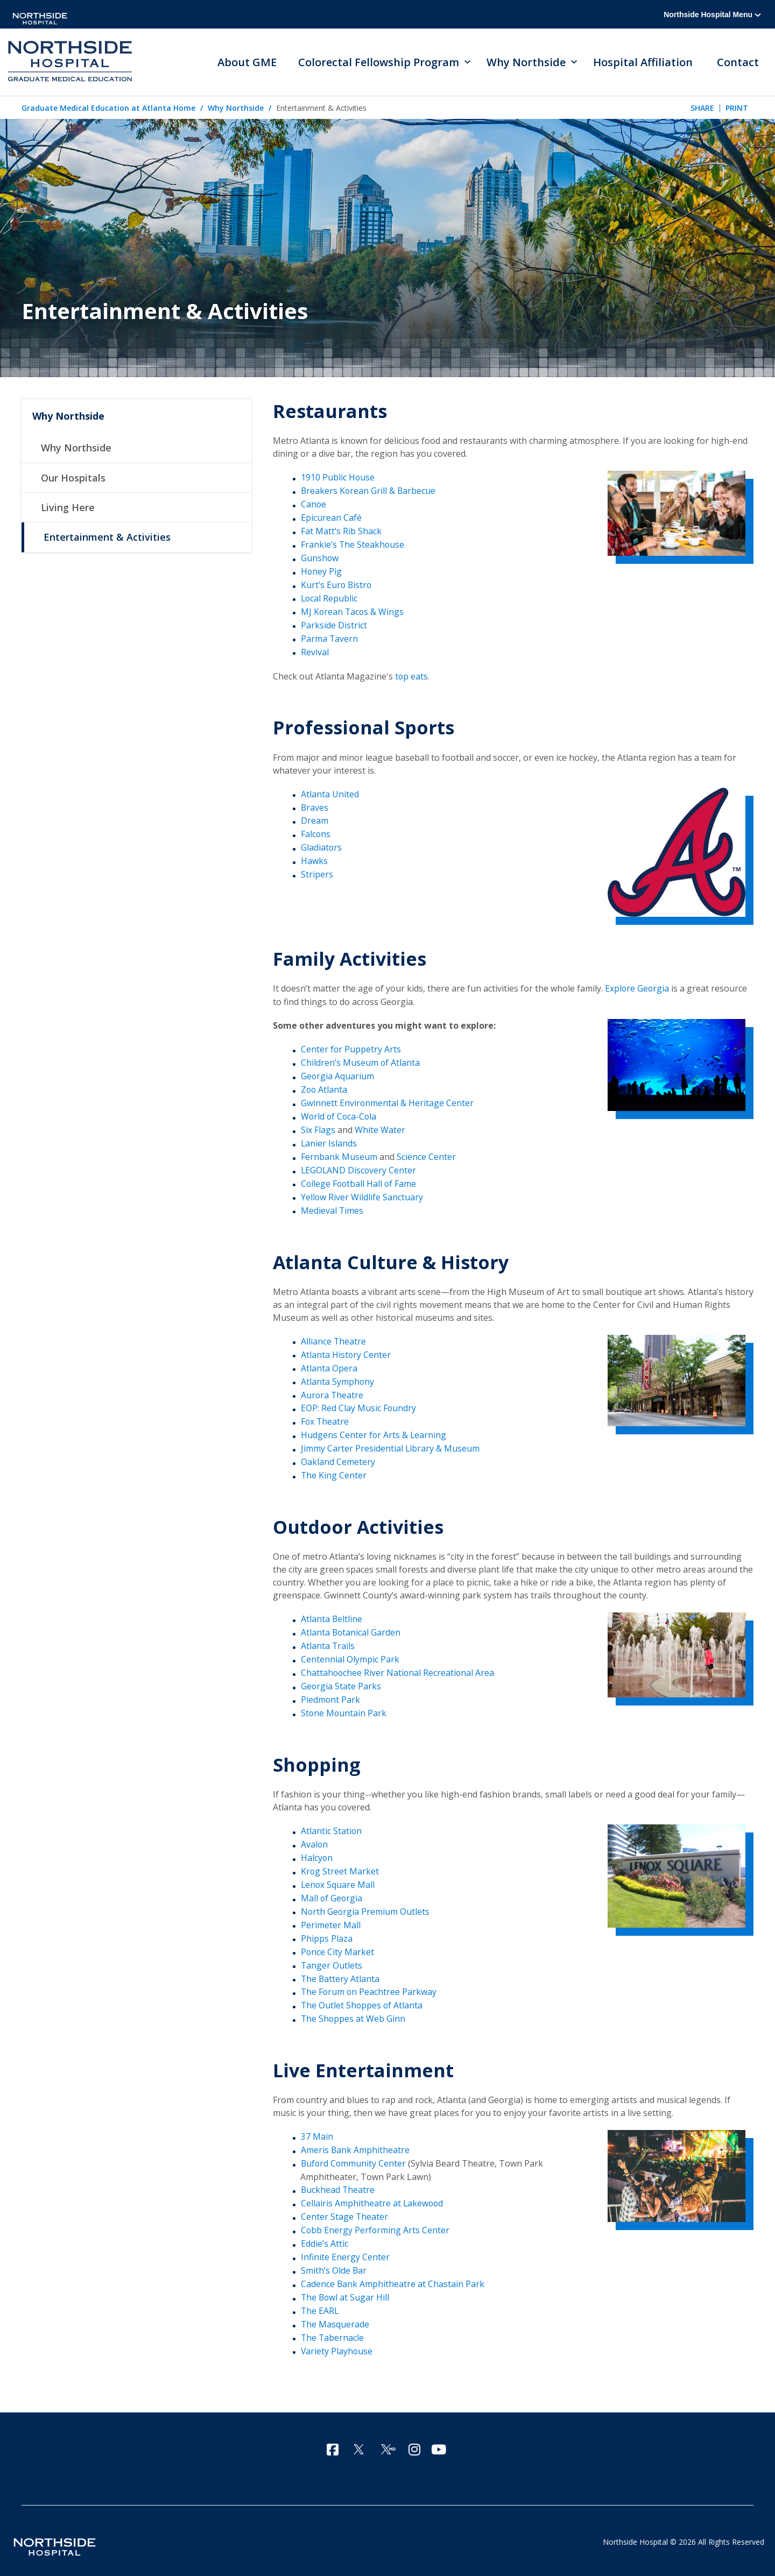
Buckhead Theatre (338, 2182)
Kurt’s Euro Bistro (337, 584)
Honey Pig (321, 571)
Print (736, 108)
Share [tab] (702, 108)
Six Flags (318, 1127)
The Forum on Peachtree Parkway (369, 1984)
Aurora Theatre (332, 1391)
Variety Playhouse (337, 2341)
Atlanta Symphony (338, 1377)
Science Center (426, 1153)
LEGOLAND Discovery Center (359, 1167)
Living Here (68, 509)
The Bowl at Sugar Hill (346, 2288)
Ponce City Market (338, 1944)
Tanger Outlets (332, 1958)
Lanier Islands (329, 1141)
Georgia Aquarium (338, 1074)
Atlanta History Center (346, 1351)
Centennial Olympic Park (350, 1654)
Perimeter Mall (331, 1918)
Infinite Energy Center (345, 2248)
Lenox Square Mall (338, 1878)
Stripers (317, 872)
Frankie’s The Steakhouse (353, 544)
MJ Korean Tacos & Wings (353, 611)
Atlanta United (330, 792)
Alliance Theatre (334, 1337)
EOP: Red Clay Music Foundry (359, 1404)
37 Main (317, 2129)
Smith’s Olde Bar (334, 2261)
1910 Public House (338, 478)
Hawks (314, 859)
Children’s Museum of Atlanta (360, 1060)
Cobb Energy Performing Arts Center (375, 2221)
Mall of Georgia (332, 1891)
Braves (315, 806)
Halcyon (317, 1851)
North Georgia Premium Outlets (366, 1904)
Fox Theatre (325, 1417)
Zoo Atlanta (324, 1087)
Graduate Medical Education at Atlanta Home (108, 109)
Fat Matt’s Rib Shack (341, 531)
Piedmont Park (331, 1694)
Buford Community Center (354, 2155)
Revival (315, 651)
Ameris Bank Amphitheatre (355, 2142)
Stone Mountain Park (344, 1707)
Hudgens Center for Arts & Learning (374, 1430)
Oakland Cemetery (338, 1457)
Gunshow (320, 558)
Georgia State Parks (341, 1681)
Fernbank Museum (339, 1153)
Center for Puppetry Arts (351, 1047)
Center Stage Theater (345, 2208)
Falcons (316, 832)
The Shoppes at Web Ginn (353, 2011)
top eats (411, 675)
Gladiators (321, 846)
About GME (247, 62)
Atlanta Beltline (332, 1614)
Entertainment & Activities (107, 539)
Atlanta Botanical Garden (351, 1627)
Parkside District (334, 625)
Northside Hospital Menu (712, 14)
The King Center (334, 1470)
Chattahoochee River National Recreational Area (398, 1667)
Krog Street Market (340, 1865)
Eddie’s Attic (324, 2235)
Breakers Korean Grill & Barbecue (369, 491)
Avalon (314, 1838)
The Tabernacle (333, 2328)
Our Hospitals (73, 479)
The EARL (320, 2301)
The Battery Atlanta (341, 1971)
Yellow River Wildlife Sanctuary (362, 1193)
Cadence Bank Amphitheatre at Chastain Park (393, 2275)
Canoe (314, 505)
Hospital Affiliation (644, 62)
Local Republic (329, 598)
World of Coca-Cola (339, 1114)
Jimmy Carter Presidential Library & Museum (390, 1444)
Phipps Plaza (327, 1931)
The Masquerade (335, 2314)
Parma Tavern (329, 637)
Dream (314, 819)
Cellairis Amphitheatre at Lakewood (373, 2195)
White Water (380, 1127)
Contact (738, 62)
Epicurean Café (331, 518)
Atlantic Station (331, 1825)
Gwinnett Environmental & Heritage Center (387, 1100)
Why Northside (236, 109)
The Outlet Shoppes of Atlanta (362, 1998)
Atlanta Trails (328, 1640)
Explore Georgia (637, 987)
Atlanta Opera (329, 1364)
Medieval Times (332, 1207)
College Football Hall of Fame (359, 1180)
